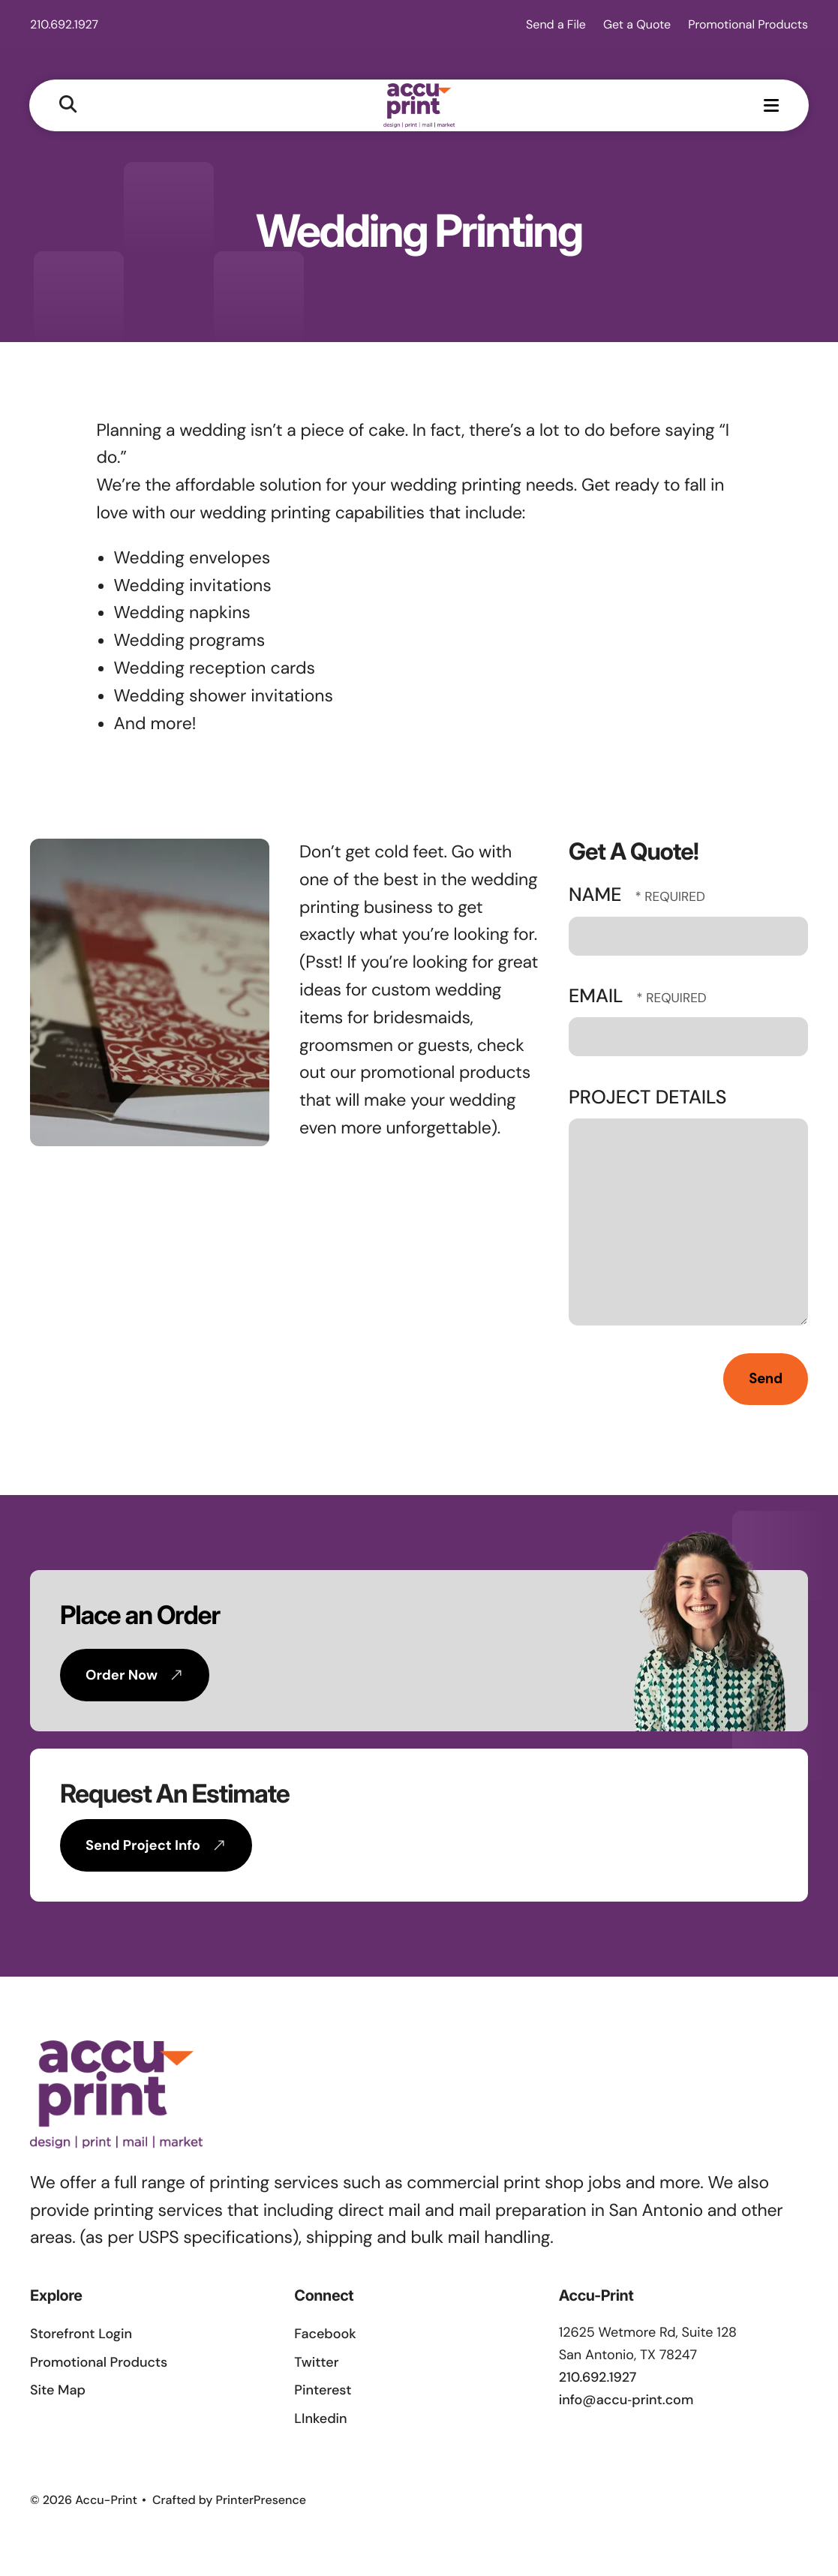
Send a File (556, 24)
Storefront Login (81, 2337)
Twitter (316, 2364)
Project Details (647, 1099)
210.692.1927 (64, 24)
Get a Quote (637, 24)
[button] (68, 105)
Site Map (58, 2393)
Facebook (325, 2337)
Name (597, 897)
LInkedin (320, 2421)
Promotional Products (748, 24)
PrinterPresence (261, 2502)
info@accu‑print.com (626, 2402)
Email (598, 998)
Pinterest (322, 2393)
